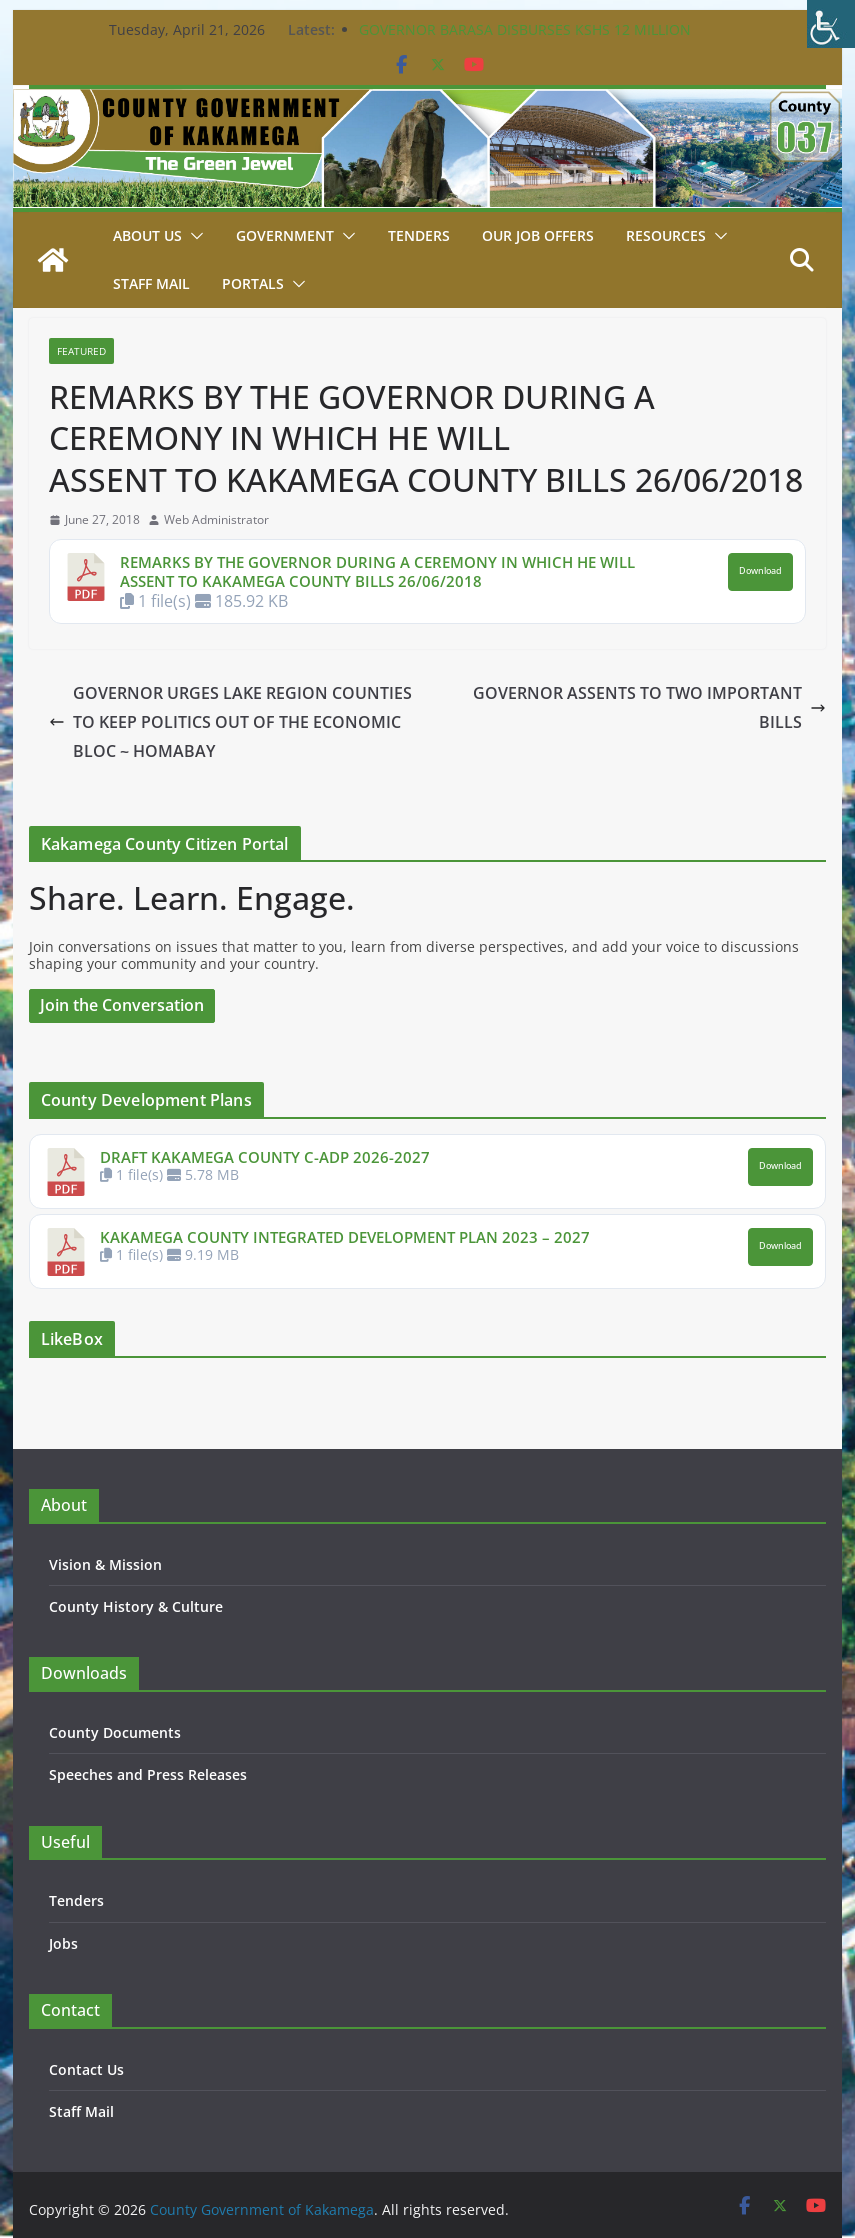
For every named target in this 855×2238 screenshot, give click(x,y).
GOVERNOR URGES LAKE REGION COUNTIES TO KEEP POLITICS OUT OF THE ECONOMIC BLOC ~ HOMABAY (230, 722)
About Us (147, 235)
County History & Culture (136, 1606)
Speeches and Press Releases (148, 1774)
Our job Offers (538, 235)
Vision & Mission (105, 1564)
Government (285, 235)
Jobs (63, 1943)
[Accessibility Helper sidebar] (831, 24)
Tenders (419, 235)
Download (760, 571)
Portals (253, 283)
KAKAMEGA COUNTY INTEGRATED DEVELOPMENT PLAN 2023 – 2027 (345, 1237)
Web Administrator (216, 520)
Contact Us (86, 2069)
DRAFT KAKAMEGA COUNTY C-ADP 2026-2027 (265, 1157)
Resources (666, 235)
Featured (81, 351)
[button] (193, 236)
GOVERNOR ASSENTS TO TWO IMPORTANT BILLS (649, 707)
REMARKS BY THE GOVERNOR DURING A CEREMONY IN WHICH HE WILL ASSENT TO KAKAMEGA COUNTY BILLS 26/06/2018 (377, 572)
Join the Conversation (122, 1005)
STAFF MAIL (151, 283)
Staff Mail (81, 2111)
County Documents (115, 1732)
